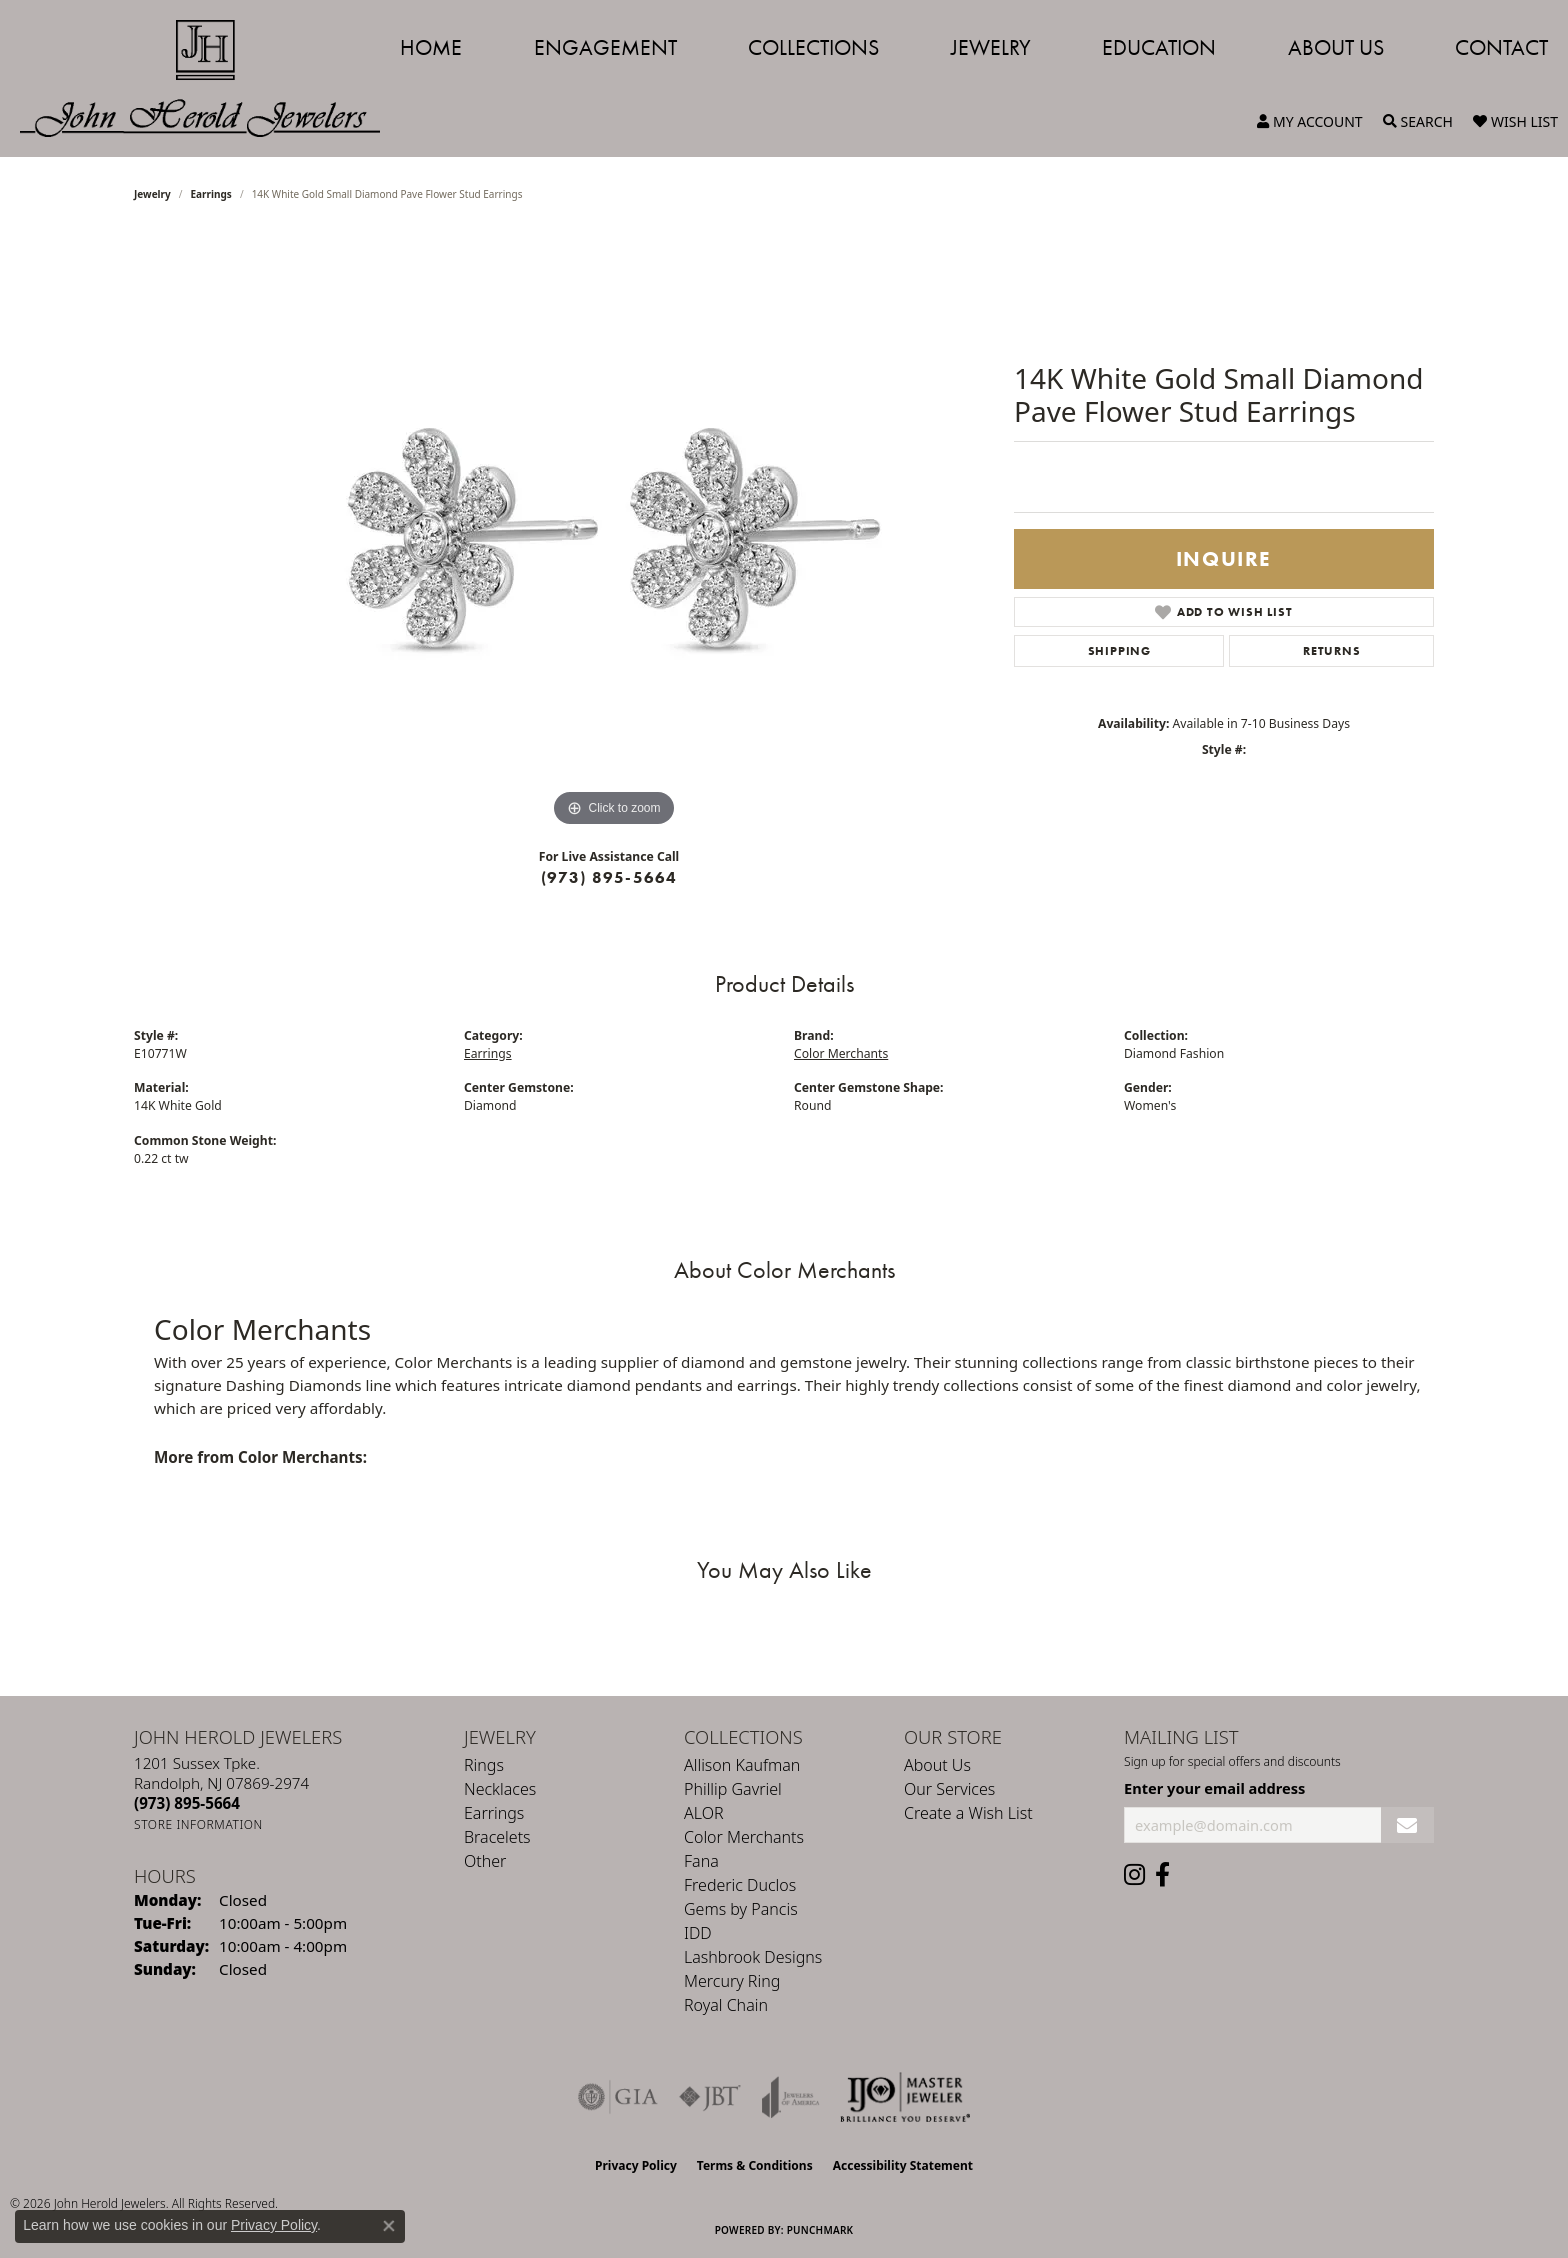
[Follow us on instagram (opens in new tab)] (1134, 1875)
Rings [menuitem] (484, 1765)
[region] (614, 532)
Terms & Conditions (755, 2165)
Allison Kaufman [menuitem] (742, 1765)
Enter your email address (1214, 1788)
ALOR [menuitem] (704, 1813)
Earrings (211, 194)
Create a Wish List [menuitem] (968, 1813)
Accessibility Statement (903, 2165)
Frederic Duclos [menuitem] (740, 1885)
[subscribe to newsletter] (1407, 1825)
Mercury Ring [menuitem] (732, 1981)
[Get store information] (198, 1824)
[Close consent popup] (389, 2226)
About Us (1336, 47)
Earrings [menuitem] (494, 1813)
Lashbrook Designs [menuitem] (753, 1957)
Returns (1332, 651)
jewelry (152, 194)
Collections (813, 47)
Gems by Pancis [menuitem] (741, 1909)
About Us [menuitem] (937, 1765)
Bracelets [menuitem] (497, 1837)
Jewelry (991, 47)
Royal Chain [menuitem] (726, 2005)
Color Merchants (841, 1053)
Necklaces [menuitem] (500, 1789)
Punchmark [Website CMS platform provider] (820, 2230)
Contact (1501, 47)
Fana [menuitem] (701, 1861)
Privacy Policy (636, 2165)
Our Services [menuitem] (949, 1789)
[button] (1310, 122)
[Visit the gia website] (618, 2097)
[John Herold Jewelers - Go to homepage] (210, 78)
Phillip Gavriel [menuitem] (733, 1789)
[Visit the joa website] (791, 2097)
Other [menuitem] (485, 1861)
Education (1159, 47)
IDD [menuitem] (698, 1933)
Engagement (605, 47)
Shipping (1119, 651)
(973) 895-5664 (609, 877)
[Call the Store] (187, 1803)
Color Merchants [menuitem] (744, 1837)
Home (431, 47)
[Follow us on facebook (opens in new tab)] (1162, 1875)
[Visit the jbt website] (710, 2097)
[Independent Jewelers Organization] (905, 2097)
